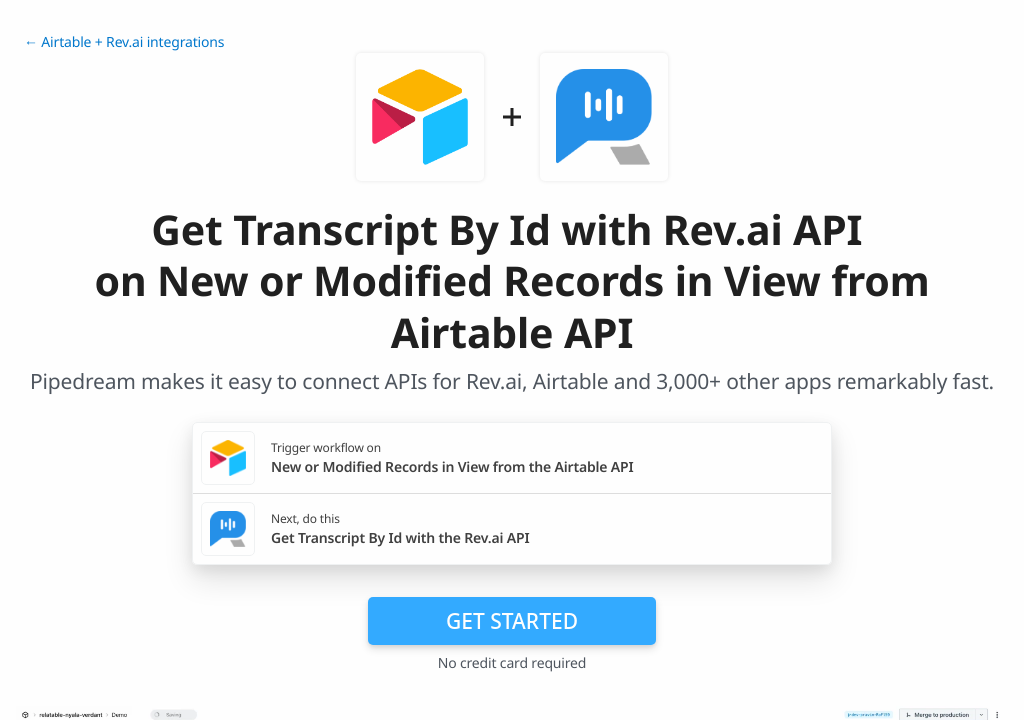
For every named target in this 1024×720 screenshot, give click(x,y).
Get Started (512, 621)
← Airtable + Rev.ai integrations (124, 42)
